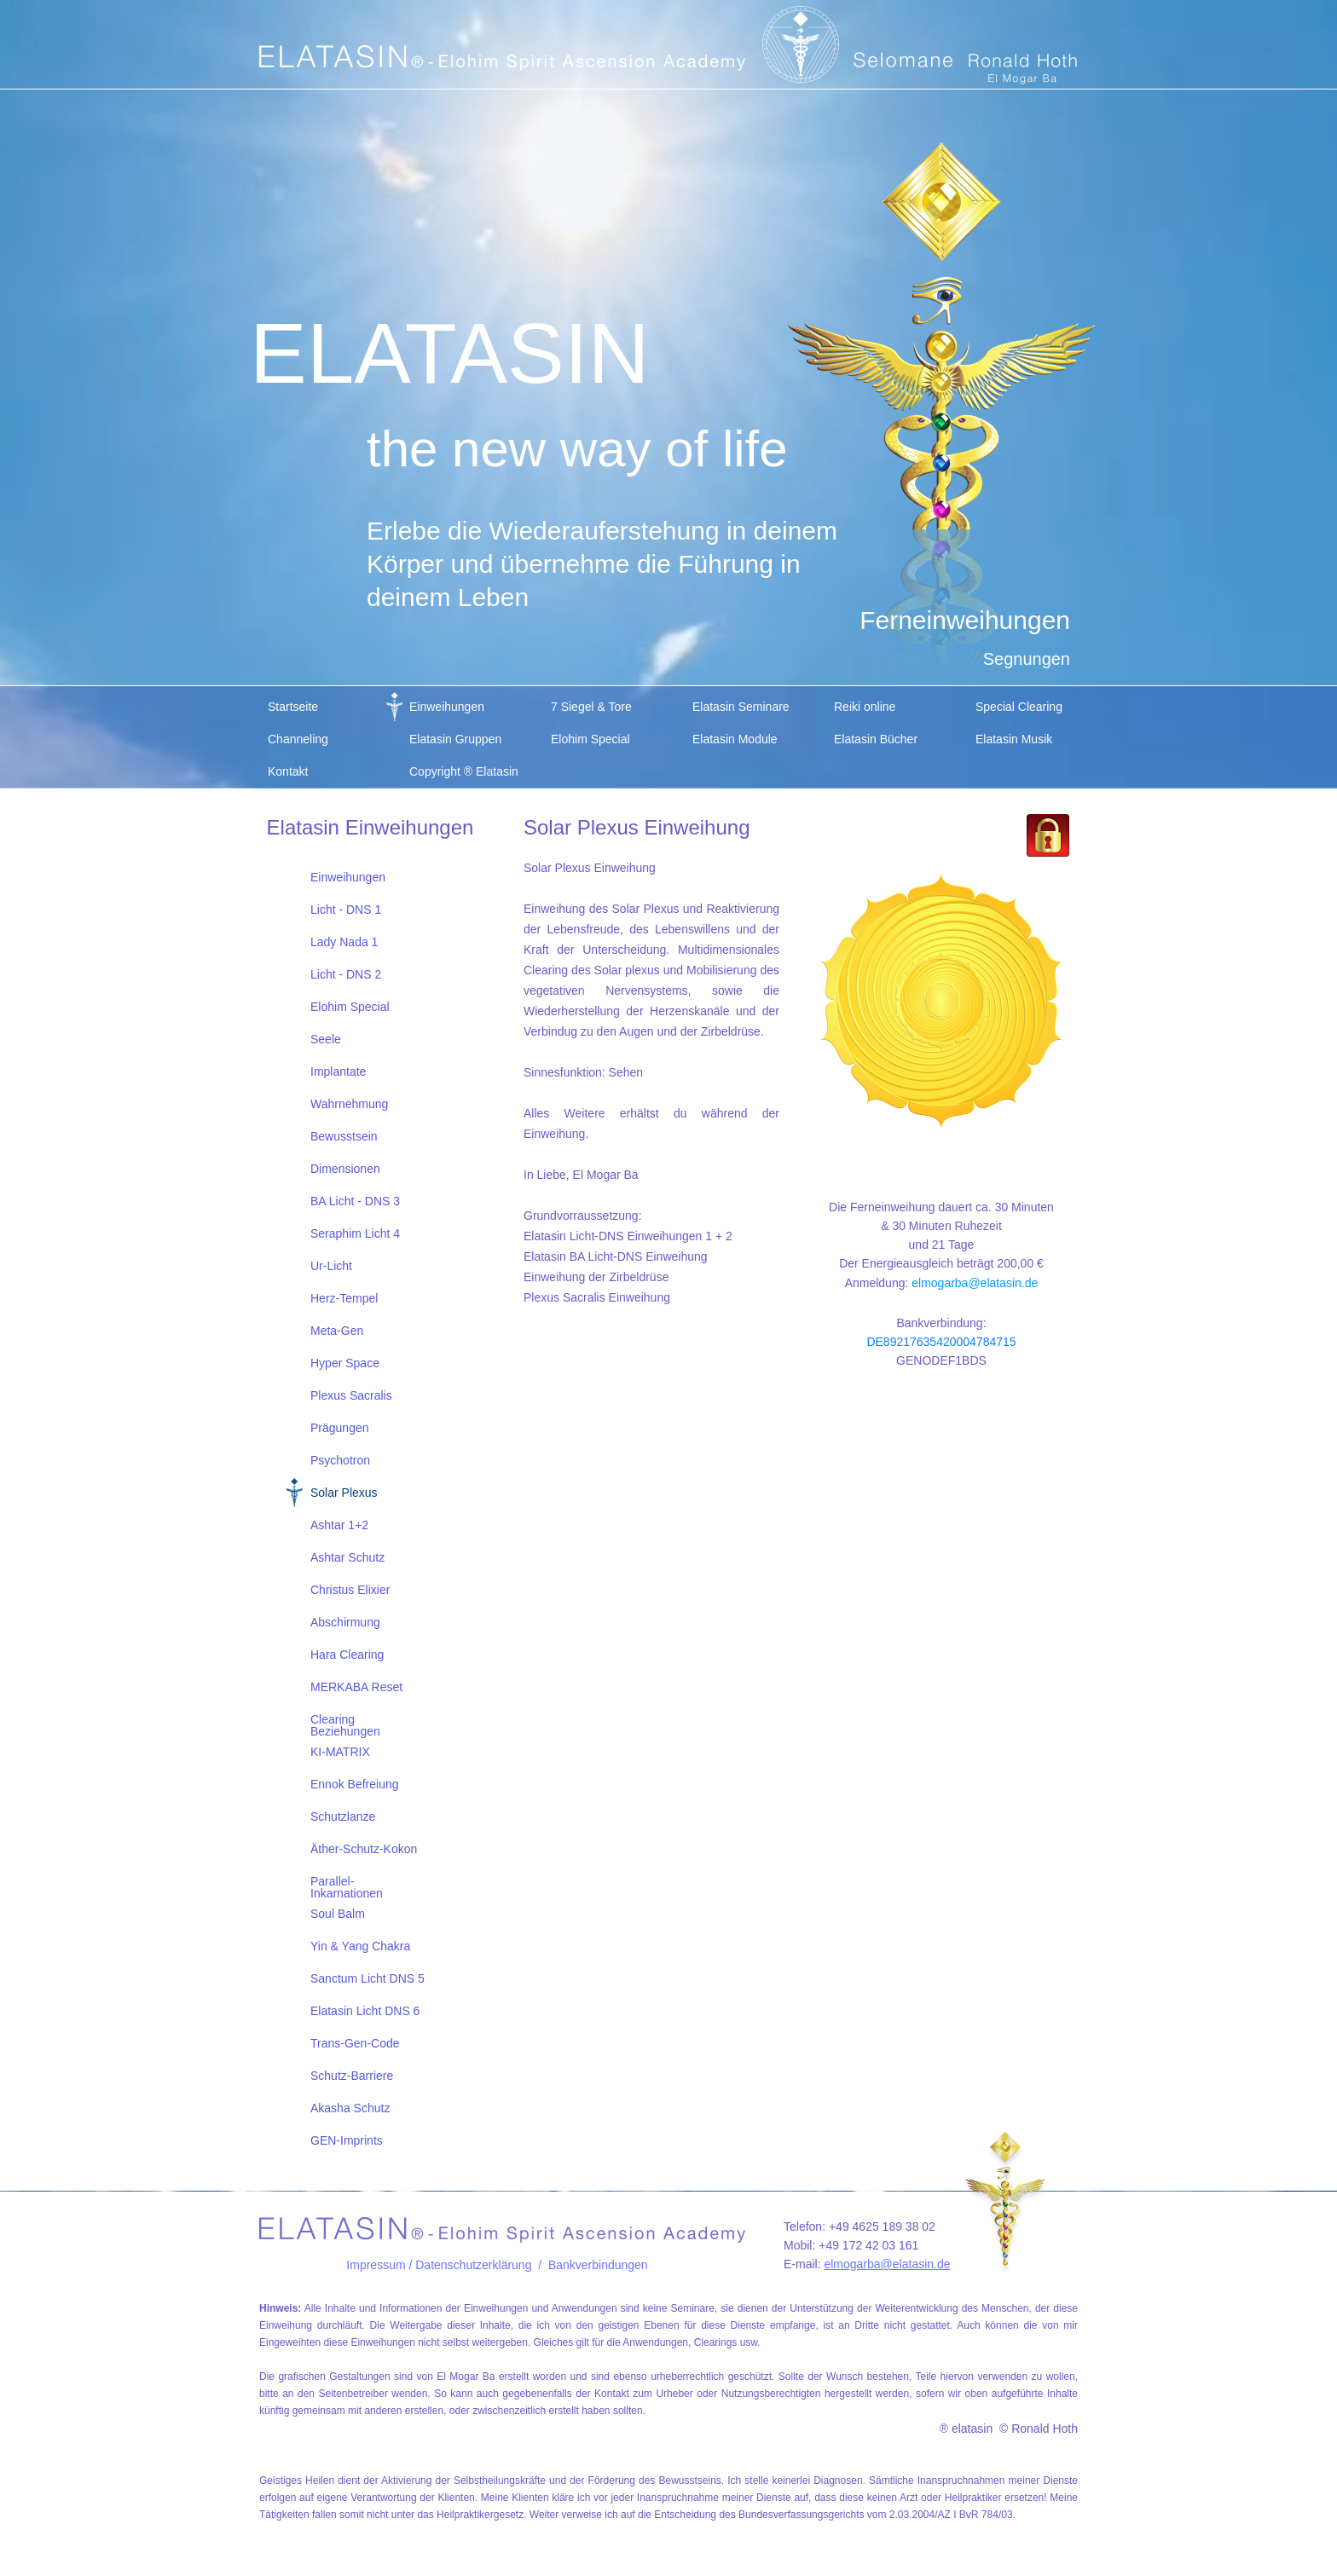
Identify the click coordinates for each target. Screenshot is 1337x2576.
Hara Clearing (347, 1654)
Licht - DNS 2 (345, 974)
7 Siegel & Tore (591, 706)
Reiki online (864, 706)
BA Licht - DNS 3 (355, 1201)
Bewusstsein (344, 1136)
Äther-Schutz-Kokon (363, 1849)
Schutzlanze (342, 1816)
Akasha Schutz (350, 2108)
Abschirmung (345, 1622)
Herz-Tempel (344, 1298)
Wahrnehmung (349, 1104)
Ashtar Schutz (347, 1557)
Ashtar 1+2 (339, 1525)
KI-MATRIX (340, 1752)
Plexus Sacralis (351, 1395)
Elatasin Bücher (875, 739)
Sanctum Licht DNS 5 (367, 1978)
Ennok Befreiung (354, 1784)
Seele (325, 1039)
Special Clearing (1018, 706)
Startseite (293, 706)
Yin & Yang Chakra (360, 1946)
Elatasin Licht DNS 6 (365, 2011)
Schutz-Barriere (351, 2075)
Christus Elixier (350, 1590)
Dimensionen (345, 1168)
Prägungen (339, 1428)
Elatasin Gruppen (455, 739)
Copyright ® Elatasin (463, 771)
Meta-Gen (336, 1330)
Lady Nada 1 (344, 942)
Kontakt (288, 771)
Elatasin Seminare (741, 706)
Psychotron (340, 1460)
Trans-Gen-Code (355, 2043)
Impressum (375, 2265)
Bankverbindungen (598, 2265)
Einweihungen (446, 706)
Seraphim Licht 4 (355, 1233)
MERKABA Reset (356, 1687)
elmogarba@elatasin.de (975, 1283)
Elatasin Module (735, 739)
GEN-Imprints (346, 2140)
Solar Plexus (344, 1492)
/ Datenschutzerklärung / (477, 2265)
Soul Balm (337, 1913)
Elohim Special (590, 739)
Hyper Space (344, 1363)
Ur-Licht (331, 1266)
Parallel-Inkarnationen (346, 1885)
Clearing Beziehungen (345, 1724)
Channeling (298, 739)
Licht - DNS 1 (345, 909)
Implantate (338, 1071)
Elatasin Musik (1013, 739)
